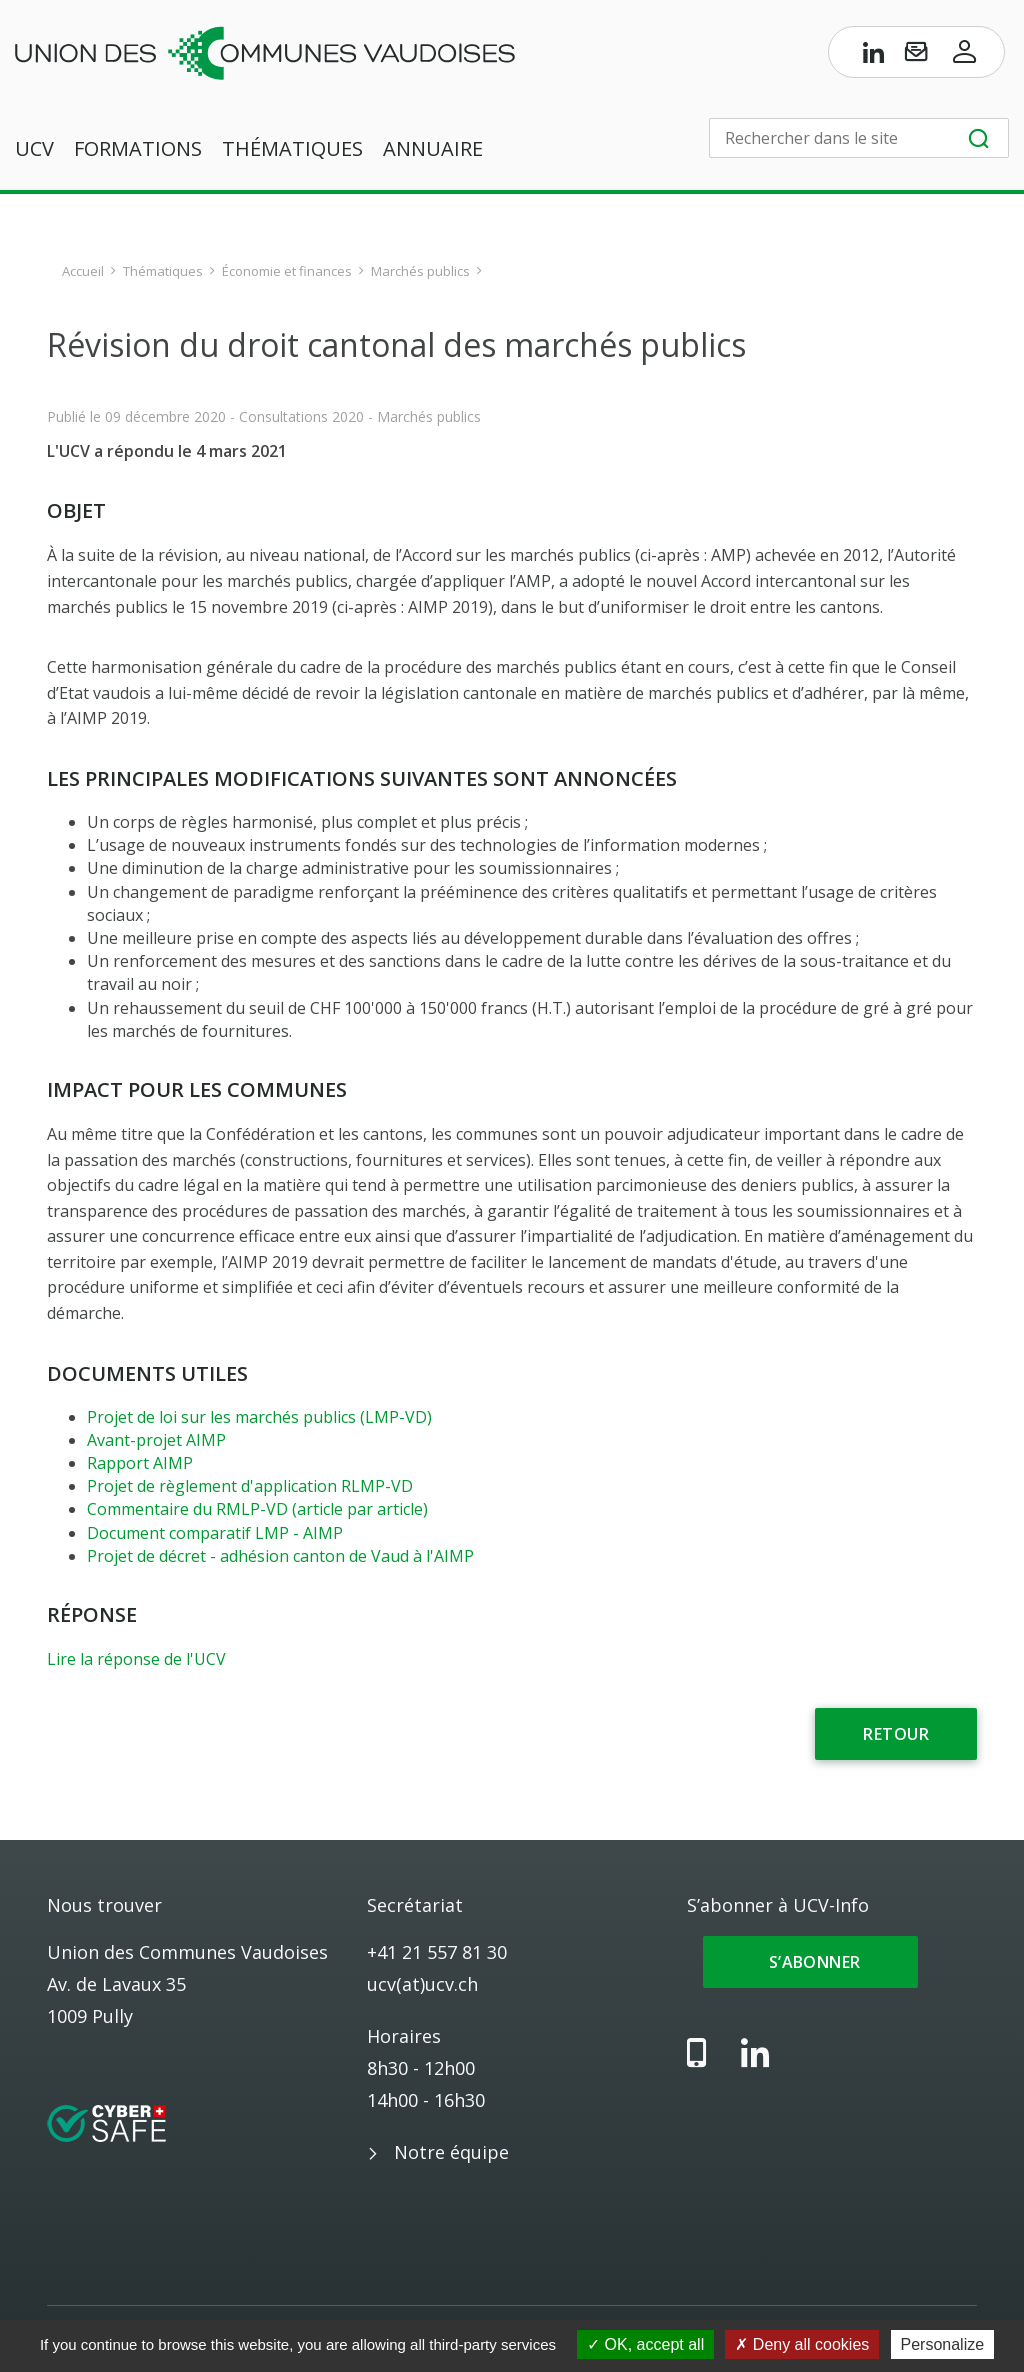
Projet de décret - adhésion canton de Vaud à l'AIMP (280, 1556)
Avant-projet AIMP (156, 1440)
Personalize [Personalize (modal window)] (943, 2344)
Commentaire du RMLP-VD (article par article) (257, 1509)
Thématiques (292, 148)
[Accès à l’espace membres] (965, 56)
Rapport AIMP (140, 1463)
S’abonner (810, 1962)
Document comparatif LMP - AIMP (215, 1533)
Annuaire (433, 148)
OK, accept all (645, 2344)
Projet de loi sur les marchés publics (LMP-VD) (259, 1417)
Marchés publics (420, 271)
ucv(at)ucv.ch (422, 1984)
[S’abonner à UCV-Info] (916, 56)
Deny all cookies (802, 2344)
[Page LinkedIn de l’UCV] (874, 56)
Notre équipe (451, 2152)
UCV (34, 148)
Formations (138, 148)
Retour (896, 1734)
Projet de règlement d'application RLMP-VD (250, 1486)
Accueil (83, 271)
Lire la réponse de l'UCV (136, 1659)
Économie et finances (287, 271)
